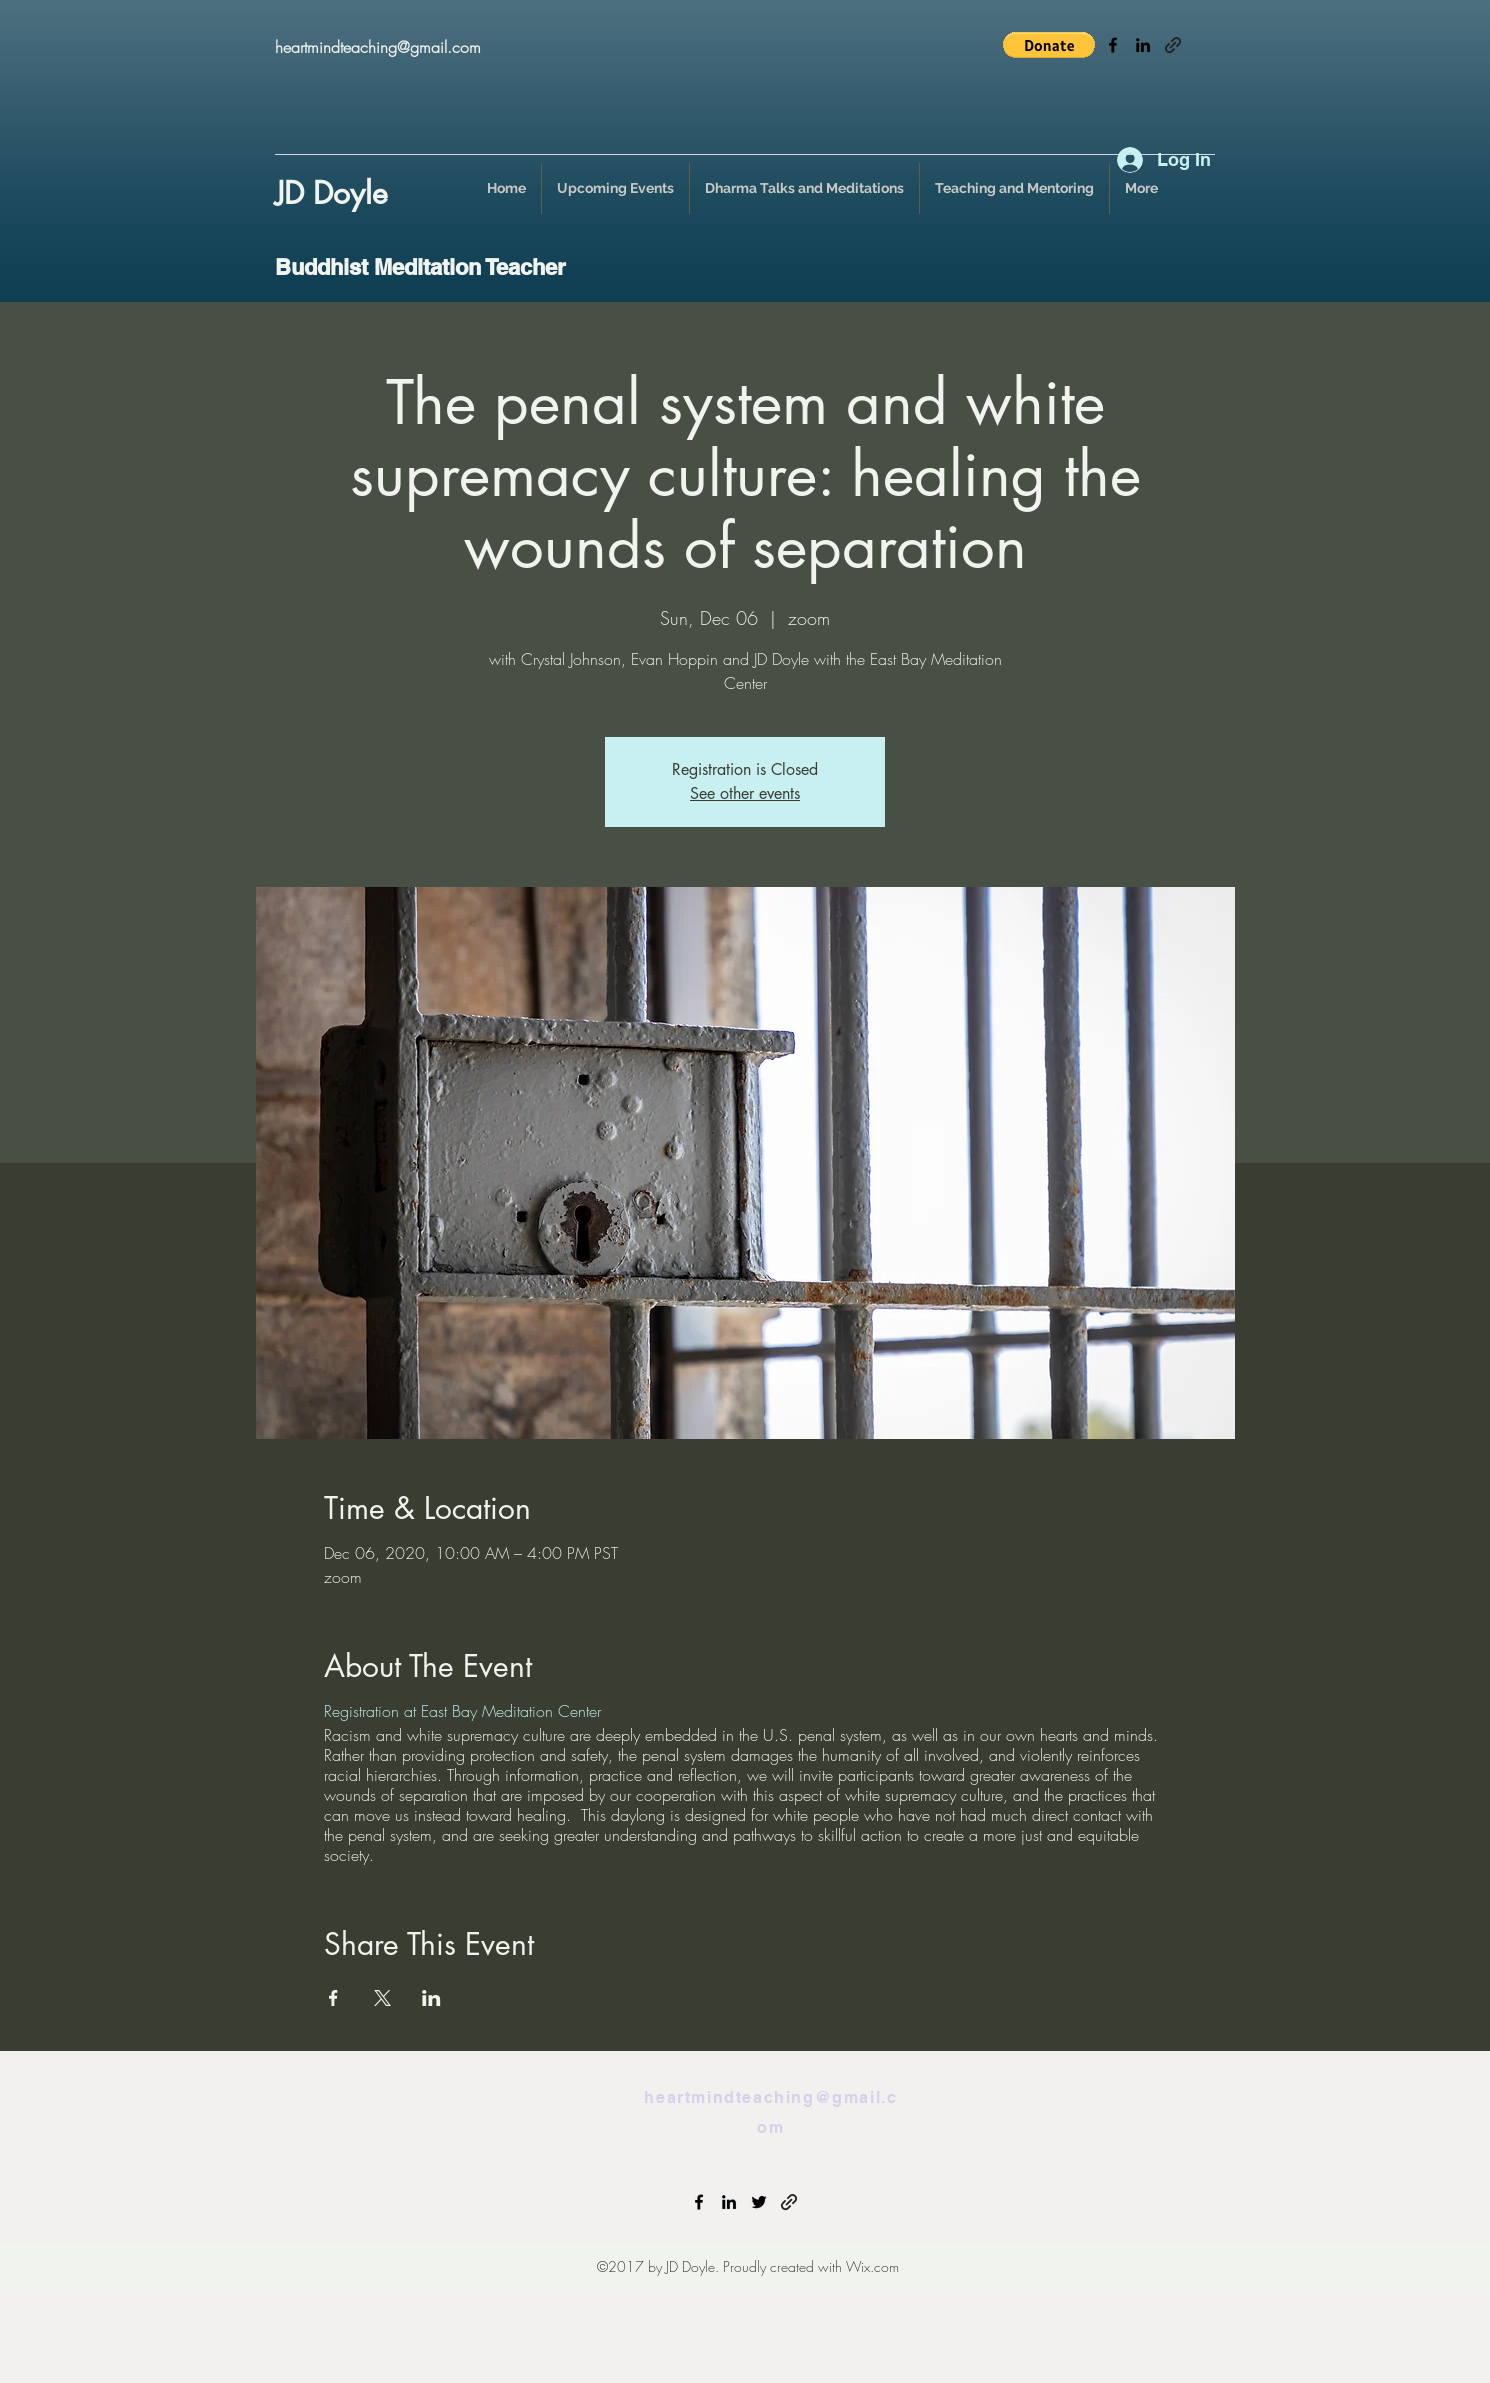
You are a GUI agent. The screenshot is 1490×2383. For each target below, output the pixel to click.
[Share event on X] (382, 1998)
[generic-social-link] (1173, 45)
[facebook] (1113, 45)
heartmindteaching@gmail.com (378, 47)
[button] (1049, 45)
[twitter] (759, 2202)
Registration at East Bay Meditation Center (462, 1711)
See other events (745, 793)
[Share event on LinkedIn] (431, 1998)
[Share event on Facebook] (333, 1998)
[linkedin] (1143, 45)
